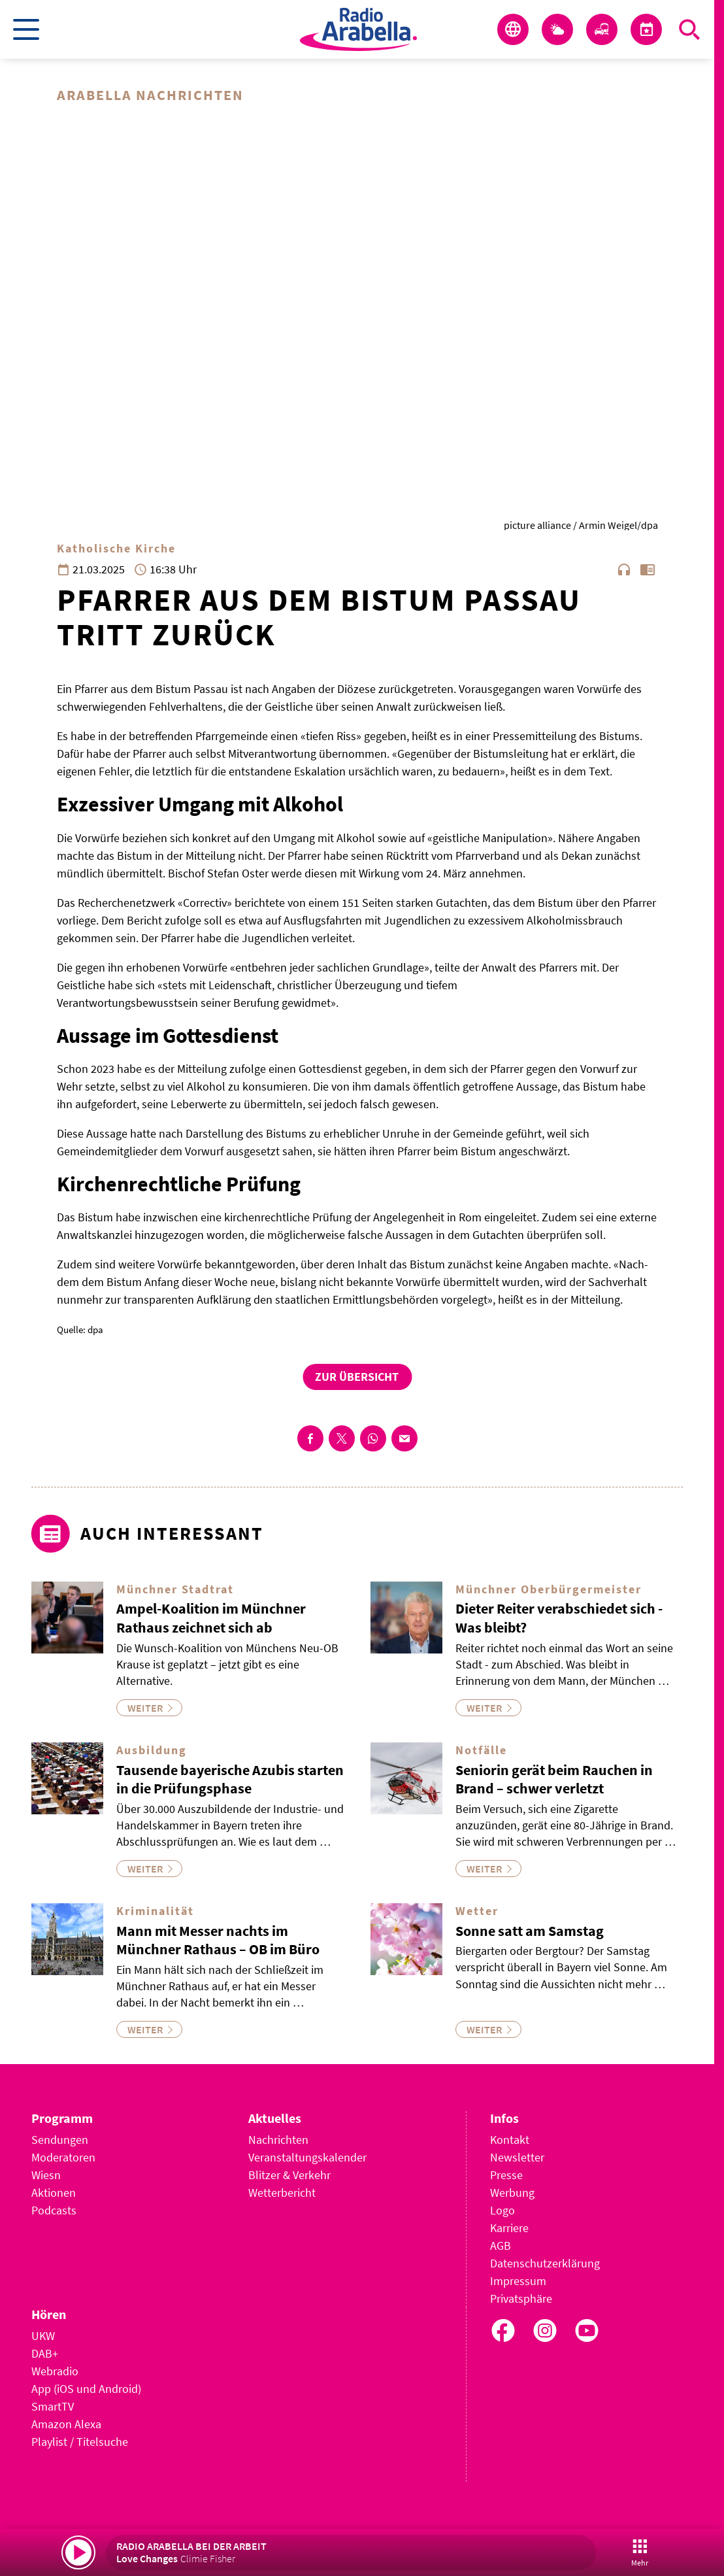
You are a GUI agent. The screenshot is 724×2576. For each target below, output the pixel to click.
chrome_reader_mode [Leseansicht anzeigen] (647, 569)
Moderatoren (63, 2157)
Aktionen (53, 2192)
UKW (43, 2335)
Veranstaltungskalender (307, 2157)
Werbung (512, 2192)
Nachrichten (278, 2139)
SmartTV (52, 2406)
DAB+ (44, 2353)
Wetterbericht (282, 2192)
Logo (502, 2210)
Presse (506, 2174)
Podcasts (53, 2210)
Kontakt (509, 2139)
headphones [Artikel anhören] (624, 569)
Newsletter (517, 2157)
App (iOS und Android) (86, 2388)
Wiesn (46, 2174)
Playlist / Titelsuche (79, 2441)
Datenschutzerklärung (545, 2263)
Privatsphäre (521, 2298)
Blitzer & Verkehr (289, 2174)
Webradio (54, 2371)
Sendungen (59, 2139)
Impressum (518, 2280)
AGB (500, 2245)
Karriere (509, 2227)
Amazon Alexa (66, 2424)
